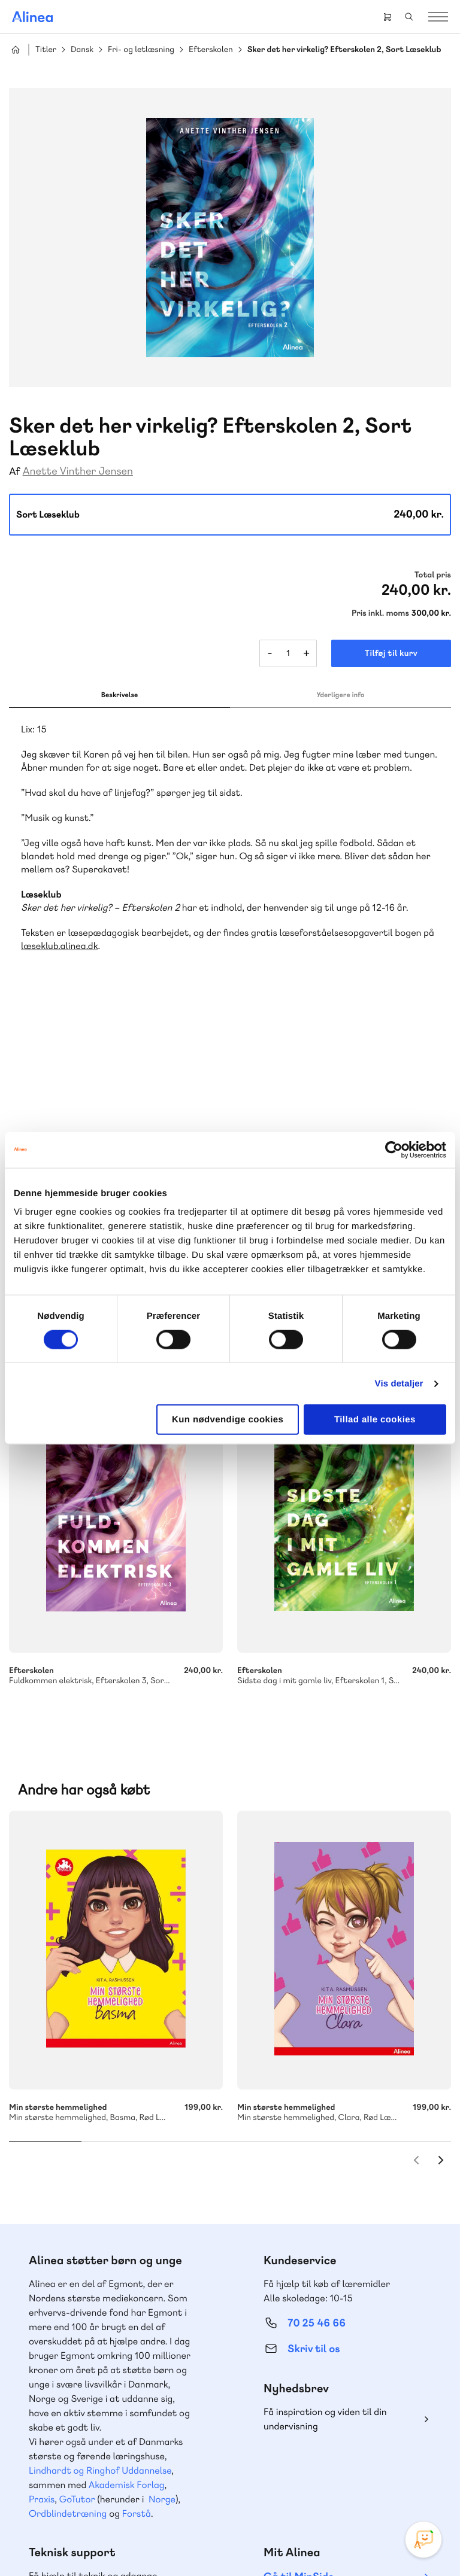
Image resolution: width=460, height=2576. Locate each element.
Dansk (82, 50)
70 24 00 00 (317, 2392)
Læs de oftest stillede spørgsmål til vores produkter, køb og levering (105, 2414)
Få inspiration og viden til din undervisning (325, 2122)
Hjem (15, 49)
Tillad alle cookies (375, 1420)
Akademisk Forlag (127, 2188)
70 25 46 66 (317, 2027)
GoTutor (77, 2203)
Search (409, 17)
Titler (45, 50)
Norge (162, 2203)
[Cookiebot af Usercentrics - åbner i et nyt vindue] (393, 1149)
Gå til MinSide (299, 2281)
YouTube (328, 2461)
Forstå (136, 2217)
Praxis (42, 2203)
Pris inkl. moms (380, 613)
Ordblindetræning (68, 2217)
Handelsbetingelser (211, 2542)
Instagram (271, 2461)
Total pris (432, 575)
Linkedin (357, 2461)
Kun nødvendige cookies (227, 1420)
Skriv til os (314, 2053)
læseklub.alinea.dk (59, 945)
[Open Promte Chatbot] (423, 2539)
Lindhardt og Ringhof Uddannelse (100, 2174)
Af (14, 472)
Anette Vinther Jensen (78, 471)
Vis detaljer (399, 1383)
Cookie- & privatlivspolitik (127, 2542)
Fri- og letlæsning (141, 50)
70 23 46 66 (82, 2319)
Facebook (299, 2461)
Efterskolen (211, 50)
